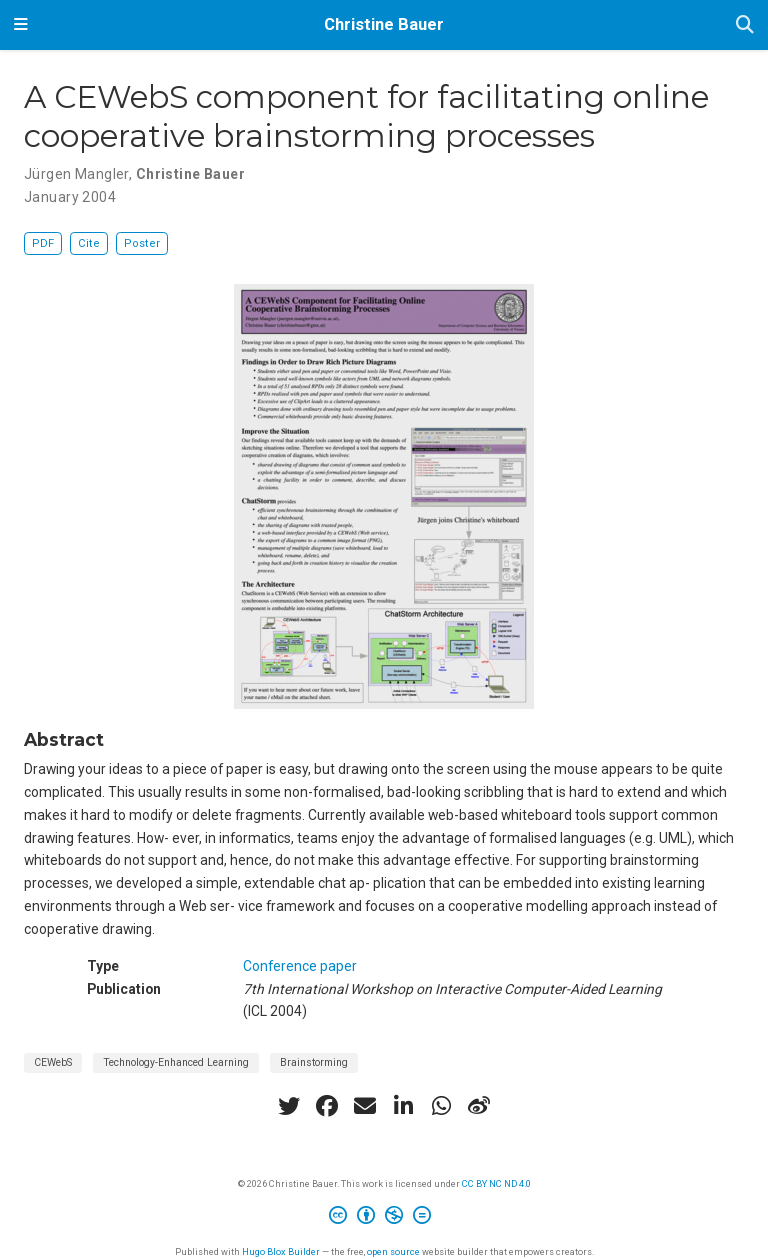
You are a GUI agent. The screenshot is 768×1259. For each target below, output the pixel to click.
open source (393, 1251)
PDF (43, 243)
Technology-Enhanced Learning (176, 1062)
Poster (142, 243)
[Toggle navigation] (21, 25)
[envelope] (365, 1106)
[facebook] (327, 1106)
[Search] (745, 25)
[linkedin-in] (403, 1106)
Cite (89, 243)
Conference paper (300, 966)
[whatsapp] (441, 1106)
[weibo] (479, 1106)
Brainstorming (314, 1062)
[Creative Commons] (384, 1218)
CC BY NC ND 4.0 (496, 1183)
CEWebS (53, 1062)
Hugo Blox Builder (281, 1251)
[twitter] (289, 1106)
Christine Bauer (384, 24)
